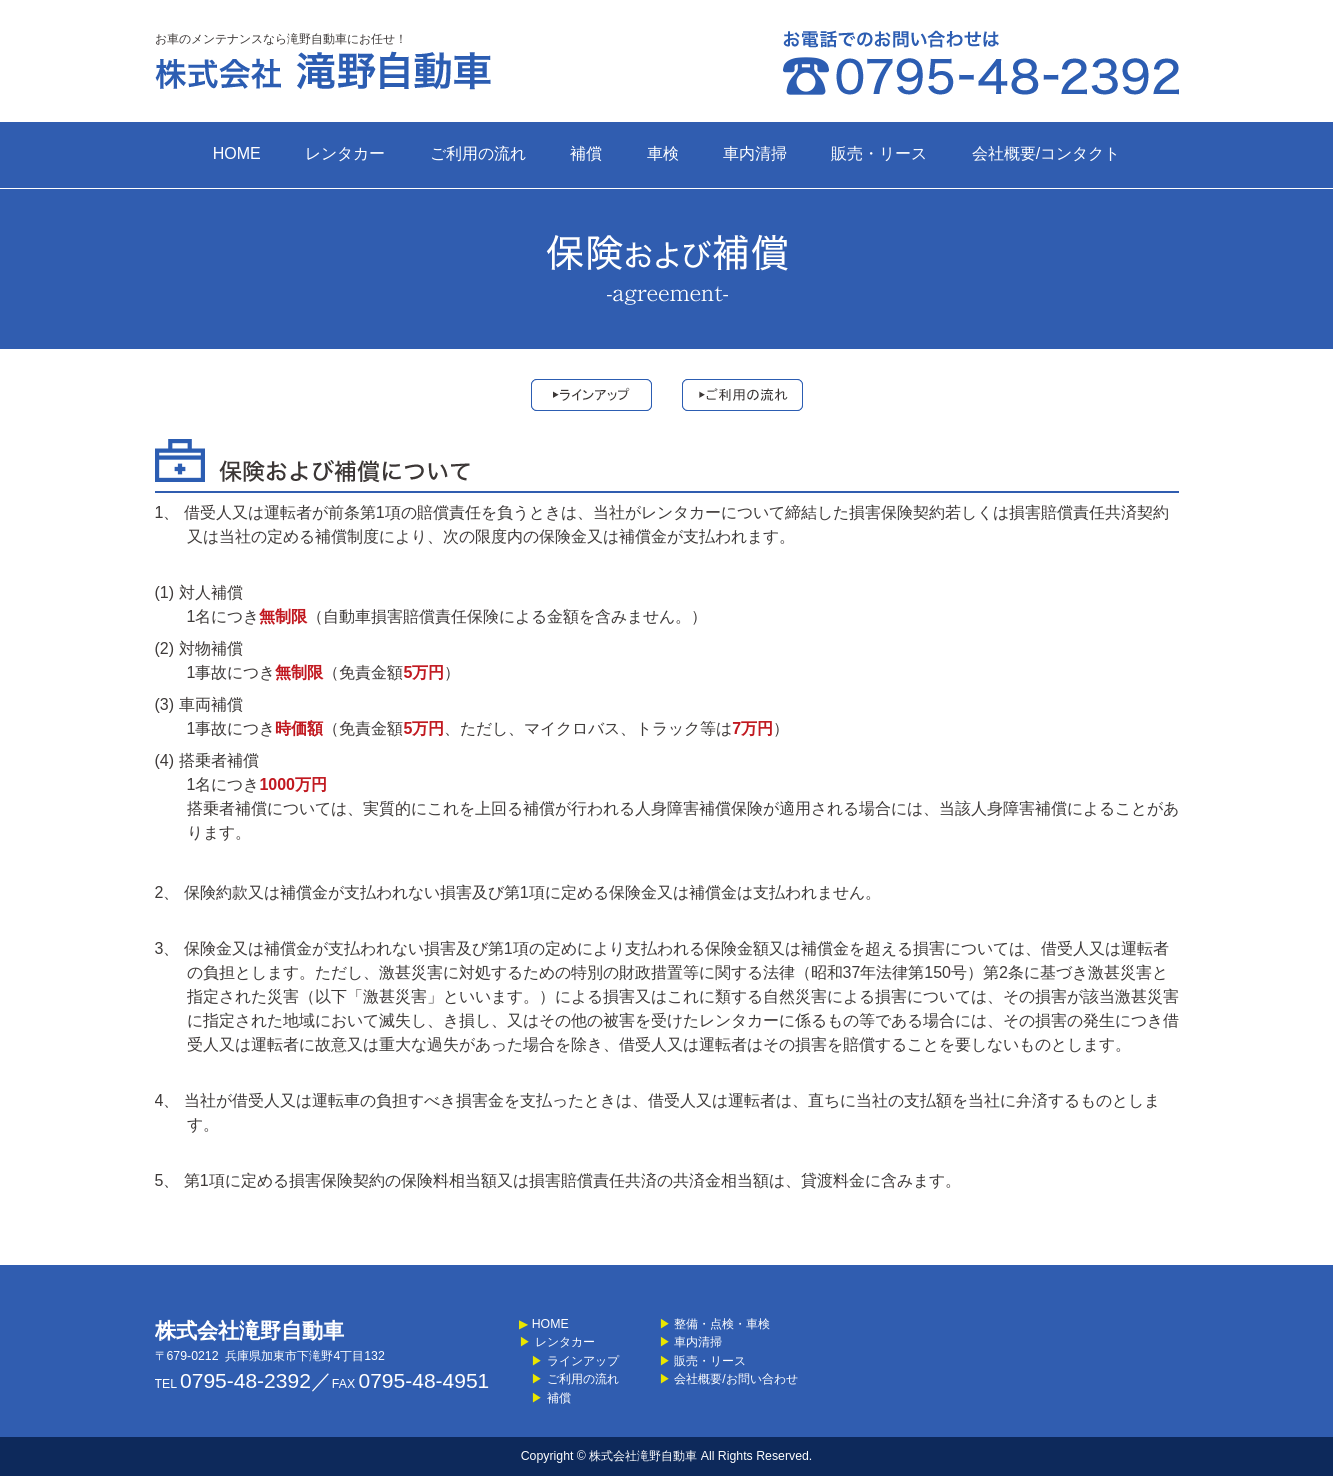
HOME (237, 153)
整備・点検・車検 (714, 1324)
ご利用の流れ (478, 153)
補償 (586, 153)
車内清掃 (755, 153)
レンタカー (345, 153)
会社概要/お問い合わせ (728, 1379)
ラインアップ (568, 1361)
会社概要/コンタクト (1046, 153)
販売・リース (879, 153)
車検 (663, 153)
